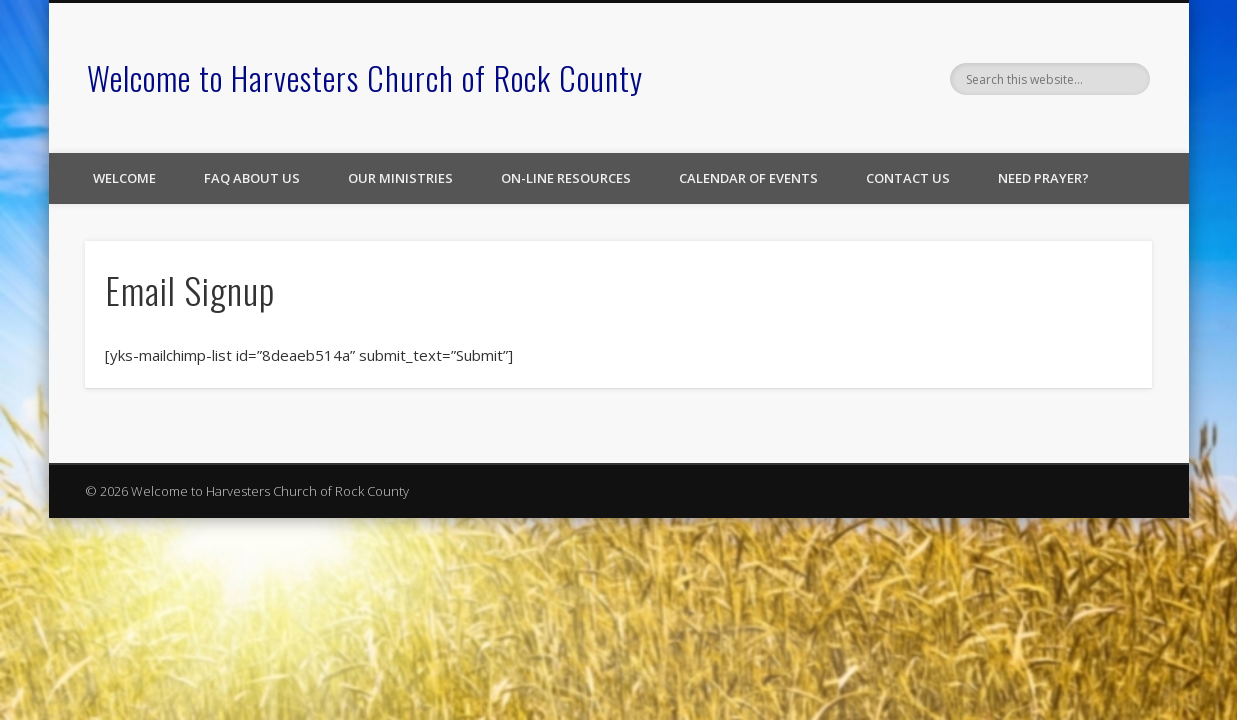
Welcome (124, 178)
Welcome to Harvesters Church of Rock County (365, 77)
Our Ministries (400, 178)
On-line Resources (566, 178)
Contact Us (908, 178)
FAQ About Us (252, 178)
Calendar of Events (748, 178)
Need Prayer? (1043, 178)
